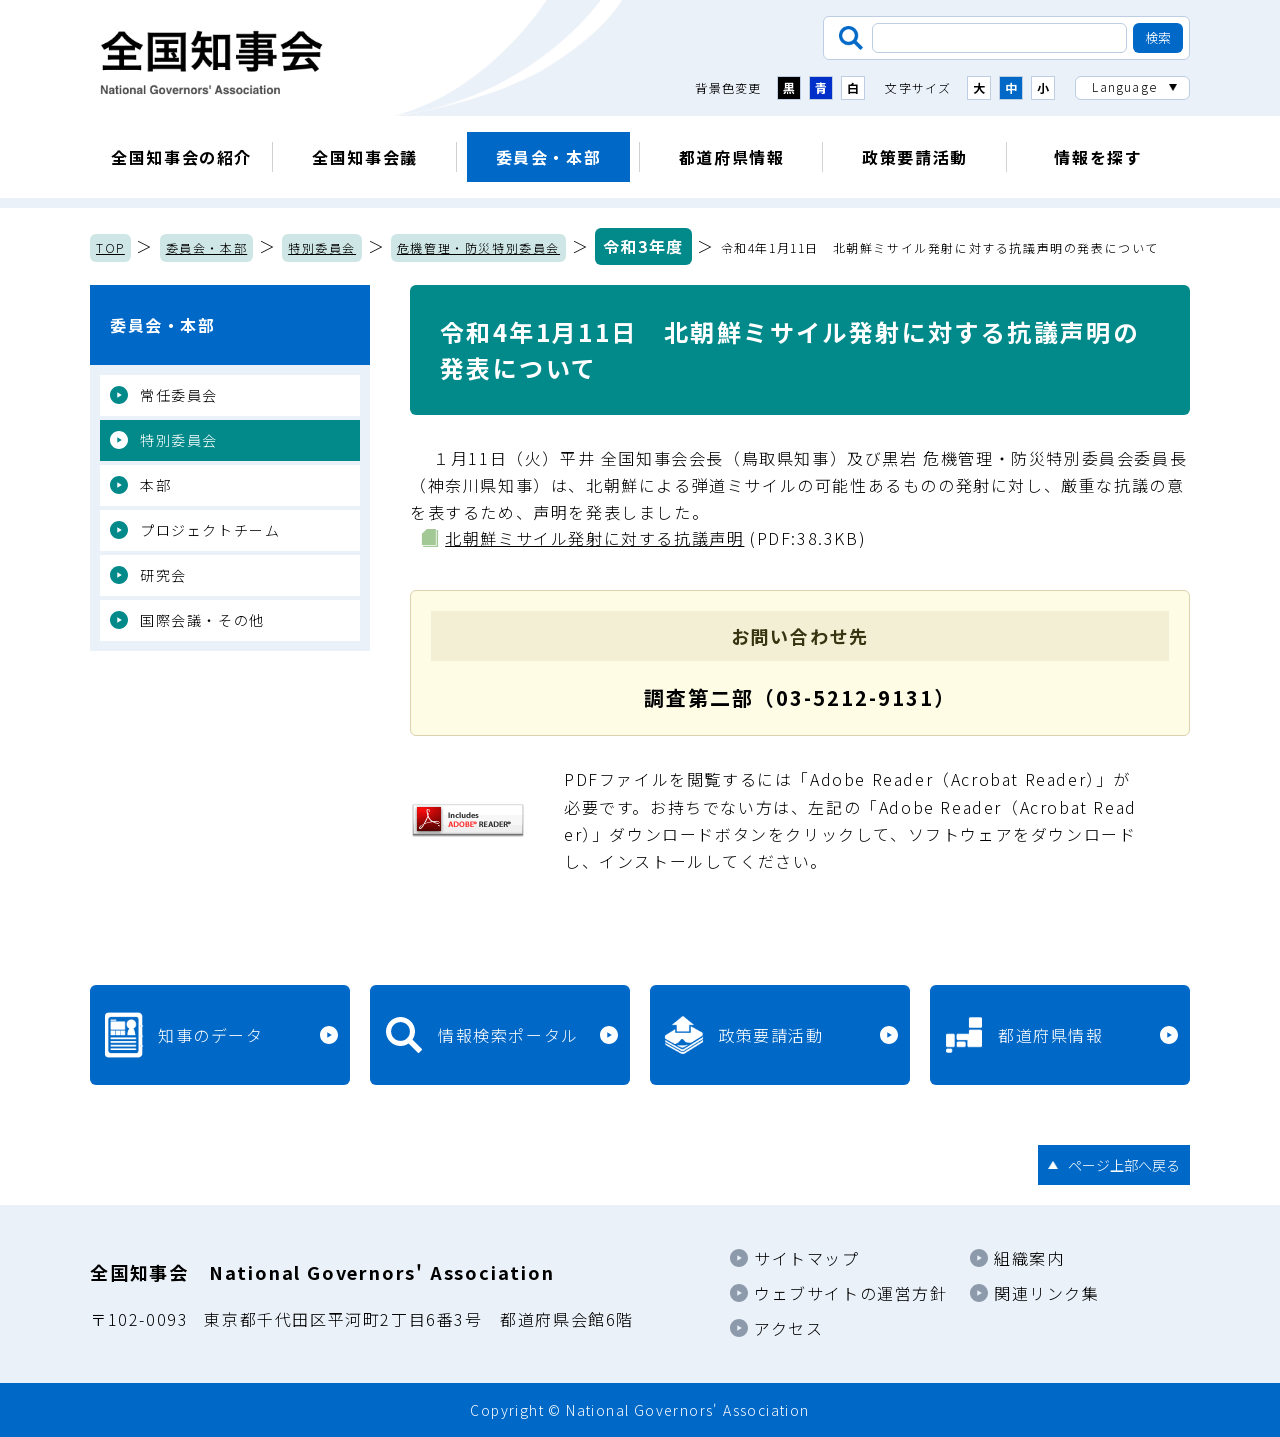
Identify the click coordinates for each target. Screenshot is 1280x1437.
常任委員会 (179, 395)
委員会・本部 (549, 157)
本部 (155, 485)
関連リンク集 (1047, 1293)
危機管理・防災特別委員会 (478, 247)
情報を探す (1098, 157)
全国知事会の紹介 (181, 157)
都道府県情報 (732, 157)
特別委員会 (322, 247)
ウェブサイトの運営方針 (851, 1293)
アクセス (788, 1328)
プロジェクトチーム (210, 530)
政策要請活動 (915, 157)
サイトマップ (807, 1258)
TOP (110, 247)
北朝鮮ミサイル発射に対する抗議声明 (594, 538)
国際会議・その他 (202, 620)
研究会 (163, 575)
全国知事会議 (365, 157)
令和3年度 (643, 246)
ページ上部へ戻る (1124, 1165)
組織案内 (1029, 1258)
